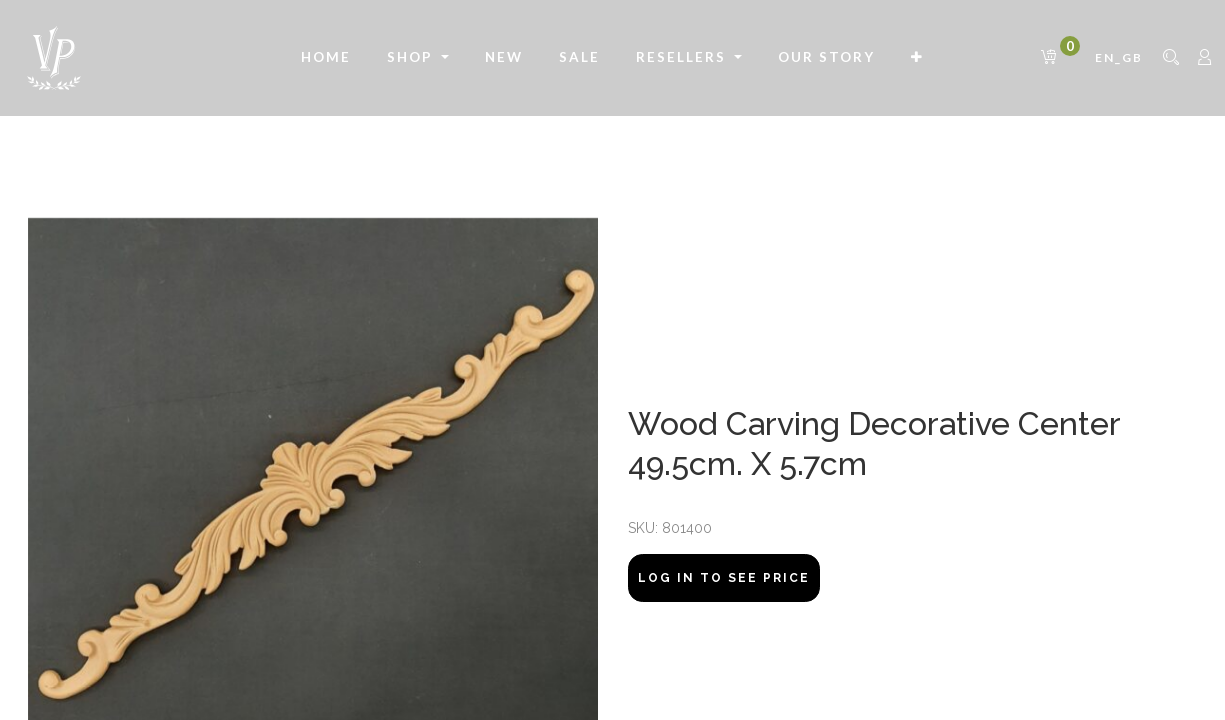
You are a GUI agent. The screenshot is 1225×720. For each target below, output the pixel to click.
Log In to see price (724, 578)
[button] (917, 58)
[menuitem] (326, 58)
